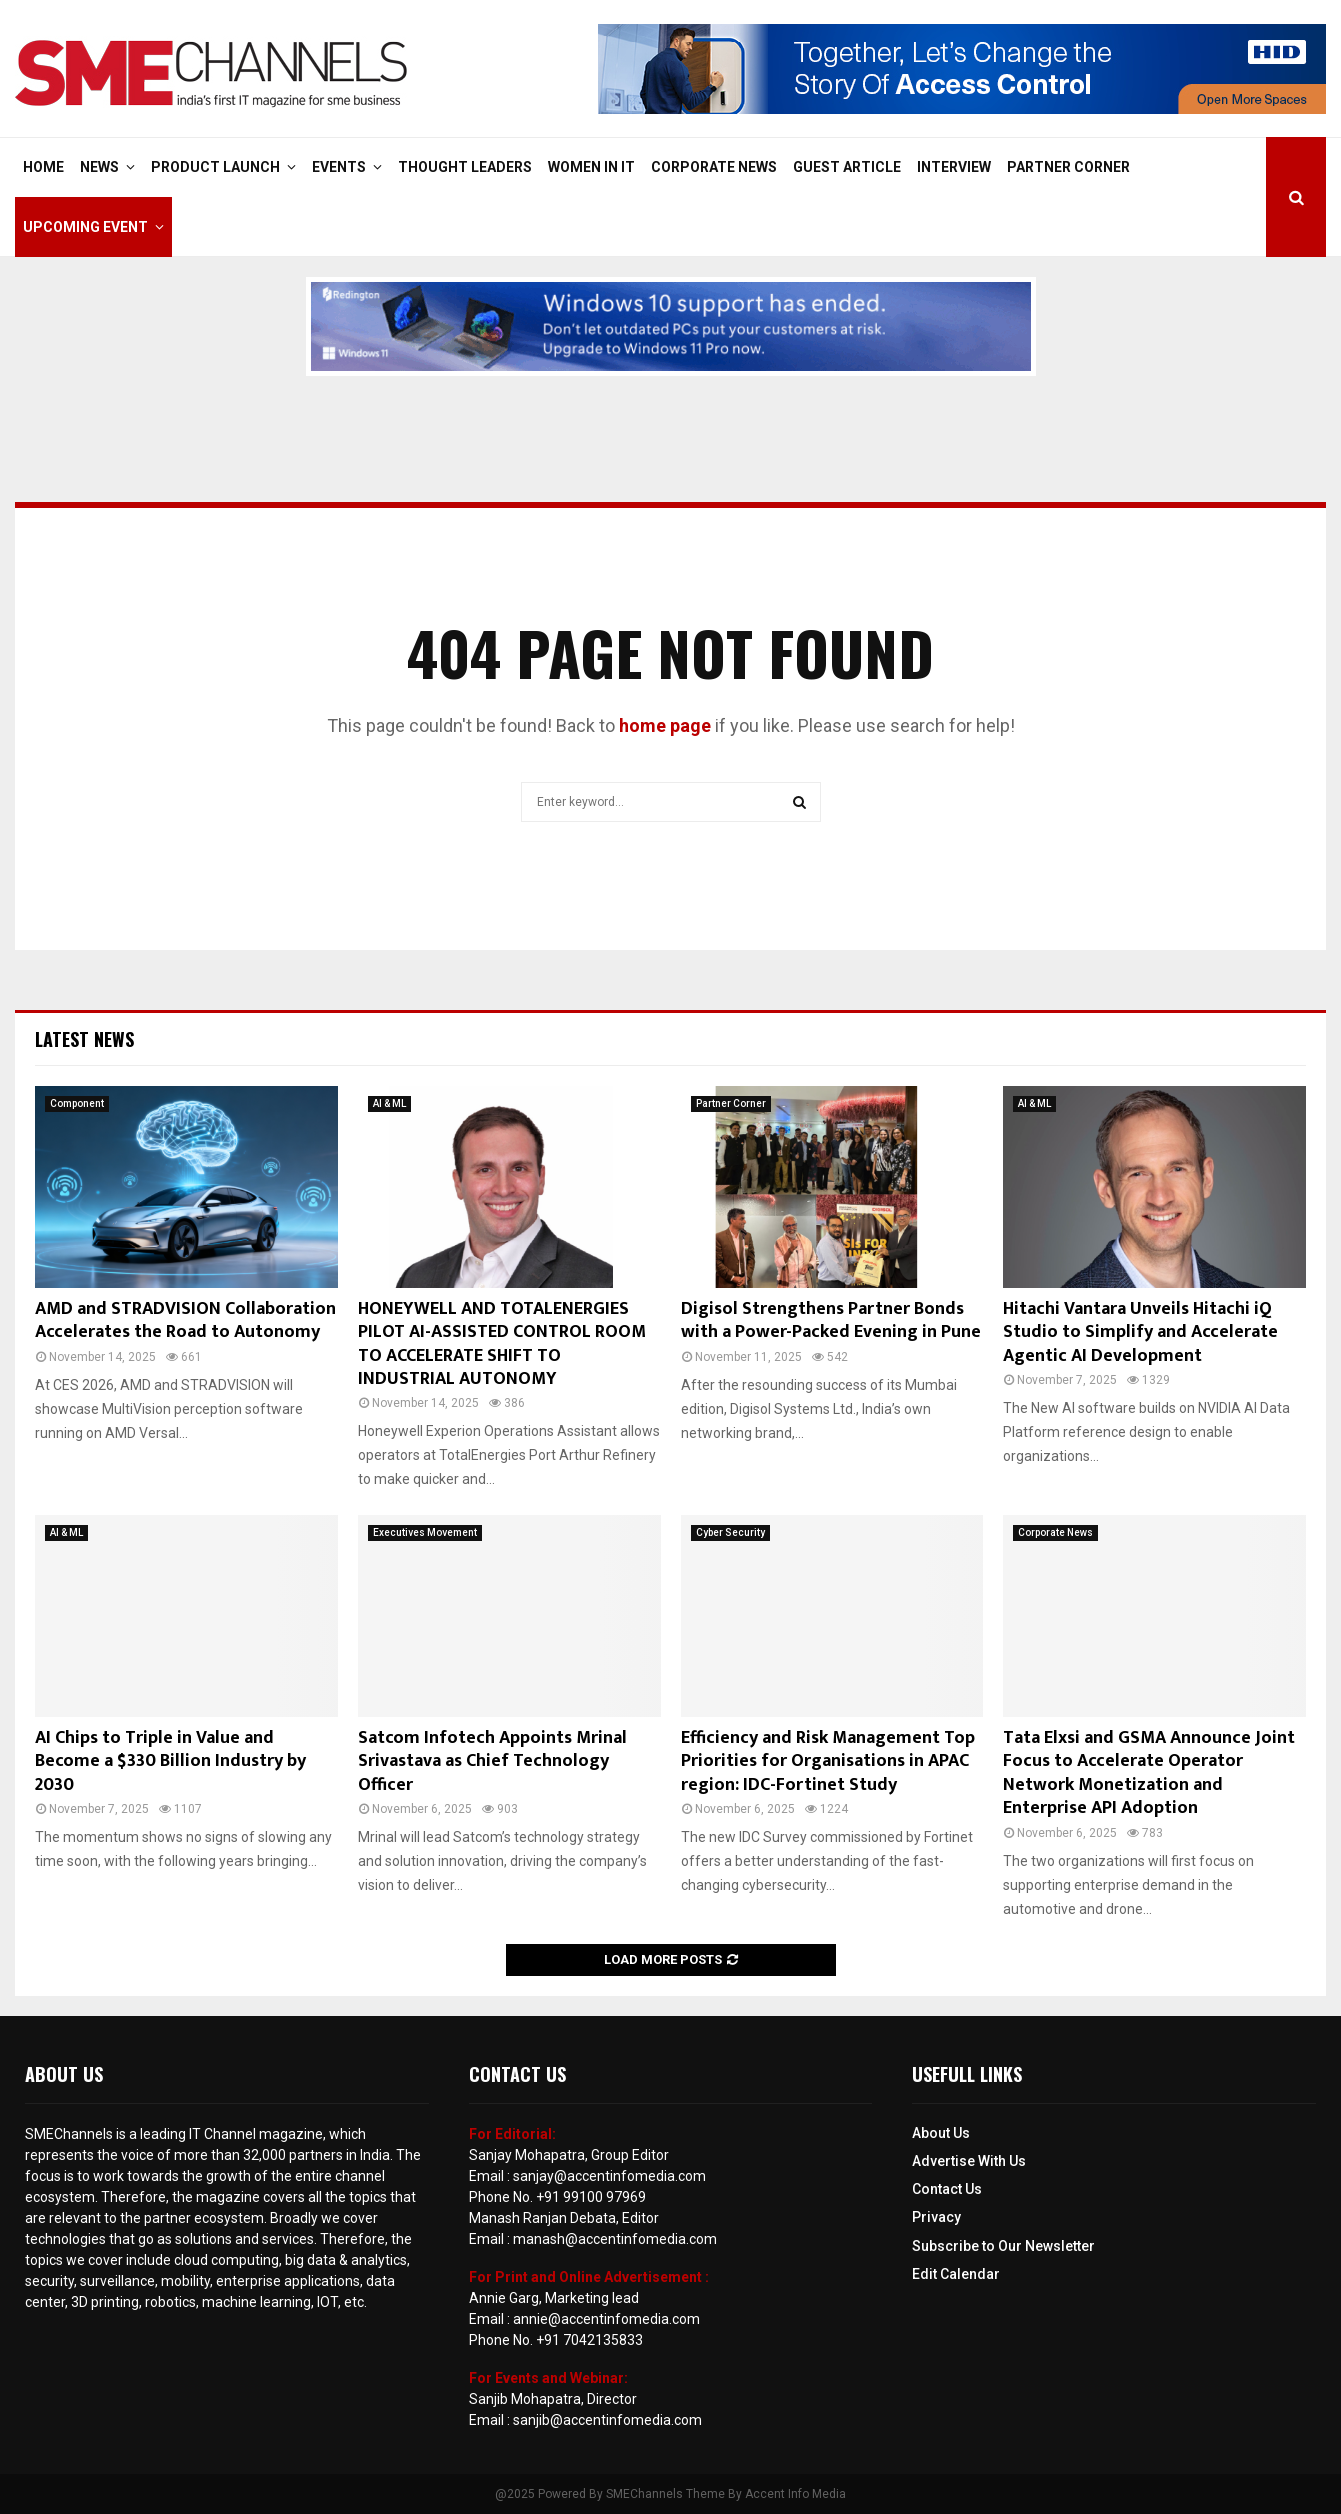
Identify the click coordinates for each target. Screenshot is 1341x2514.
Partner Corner (1068, 167)
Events (339, 167)
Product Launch (215, 167)
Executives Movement (425, 1532)
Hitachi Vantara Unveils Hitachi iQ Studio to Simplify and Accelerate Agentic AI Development (1140, 1332)
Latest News (84, 1039)
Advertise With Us (969, 2161)
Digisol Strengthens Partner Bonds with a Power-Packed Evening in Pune (831, 1320)
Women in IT (591, 167)
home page (665, 725)
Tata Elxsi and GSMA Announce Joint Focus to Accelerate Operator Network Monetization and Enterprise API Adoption (1149, 1773)
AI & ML (389, 1103)
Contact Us (947, 2189)
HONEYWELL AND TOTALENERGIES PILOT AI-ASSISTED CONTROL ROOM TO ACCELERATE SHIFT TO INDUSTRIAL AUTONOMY (502, 1344)
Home (43, 167)
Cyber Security (730, 1532)
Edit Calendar (956, 2274)
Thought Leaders (465, 167)
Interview (954, 167)
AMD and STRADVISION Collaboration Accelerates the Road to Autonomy (185, 1320)
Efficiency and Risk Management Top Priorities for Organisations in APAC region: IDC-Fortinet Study (828, 1761)
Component (77, 1103)
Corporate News (714, 167)
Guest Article (847, 167)
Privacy (936, 2217)
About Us (941, 2133)
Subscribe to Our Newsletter (1003, 2246)
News (99, 167)
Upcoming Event (85, 227)
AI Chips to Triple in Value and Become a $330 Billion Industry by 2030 (170, 1761)
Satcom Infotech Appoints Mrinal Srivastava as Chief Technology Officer (492, 1761)
